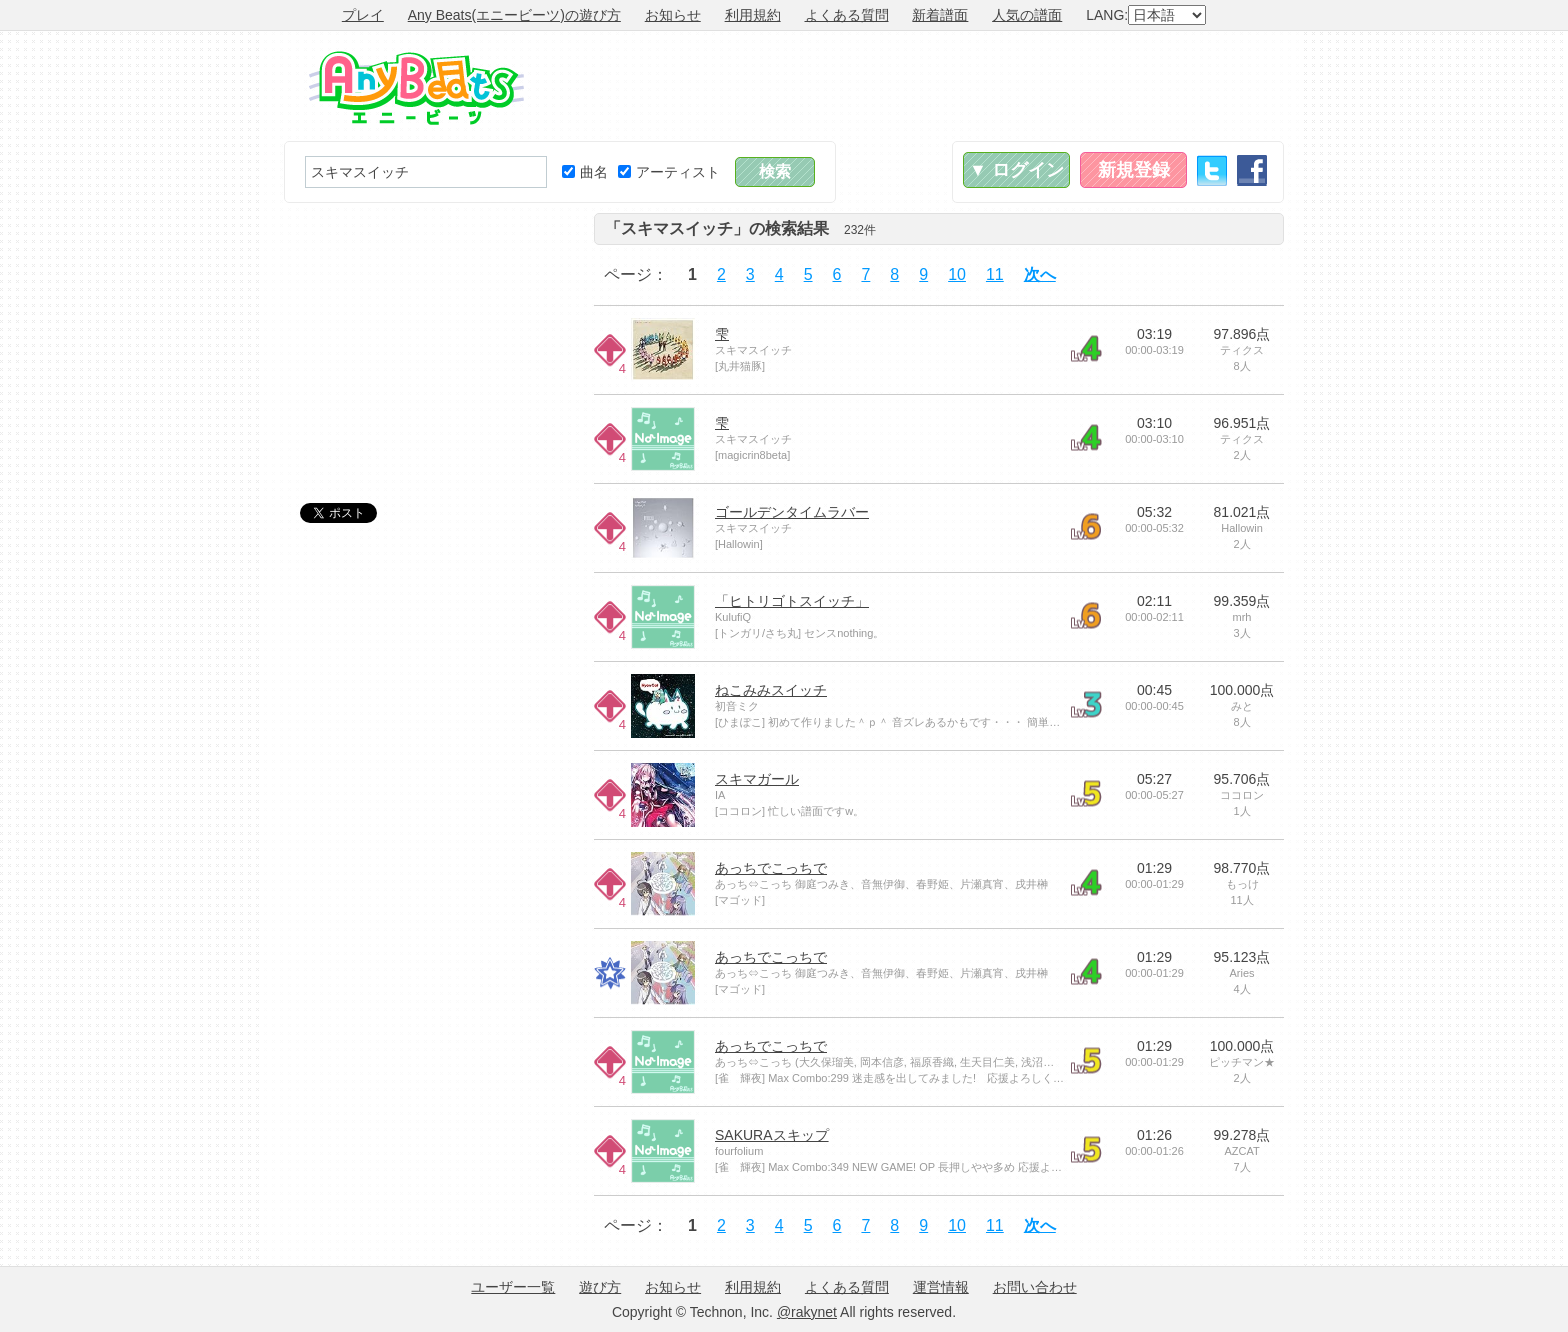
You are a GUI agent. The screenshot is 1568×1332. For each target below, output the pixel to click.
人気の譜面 (1027, 15)
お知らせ (673, 15)
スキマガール (757, 779)
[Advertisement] (920, 86)
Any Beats (416, 88)
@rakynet (807, 1312)
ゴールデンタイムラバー (792, 512)
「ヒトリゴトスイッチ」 (792, 601)
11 (995, 274)
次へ (1040, 274)
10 (957, 274)
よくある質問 (847, 15)
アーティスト (669, 172)
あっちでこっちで (771, 868)
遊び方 (600, 1287)
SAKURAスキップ (772, 1135)
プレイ (363, 15)
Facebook (1252, 170)
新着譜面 (940, 15)
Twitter (1212, 170)
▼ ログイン (1016, 170)
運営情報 (941, 1287)
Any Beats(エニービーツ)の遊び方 (514, 15)
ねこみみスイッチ (771, 690)
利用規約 (753, 15)
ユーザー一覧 (513, 1287)
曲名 (585, 172)
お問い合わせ (1035, 1287)
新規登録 (1134, 170)
